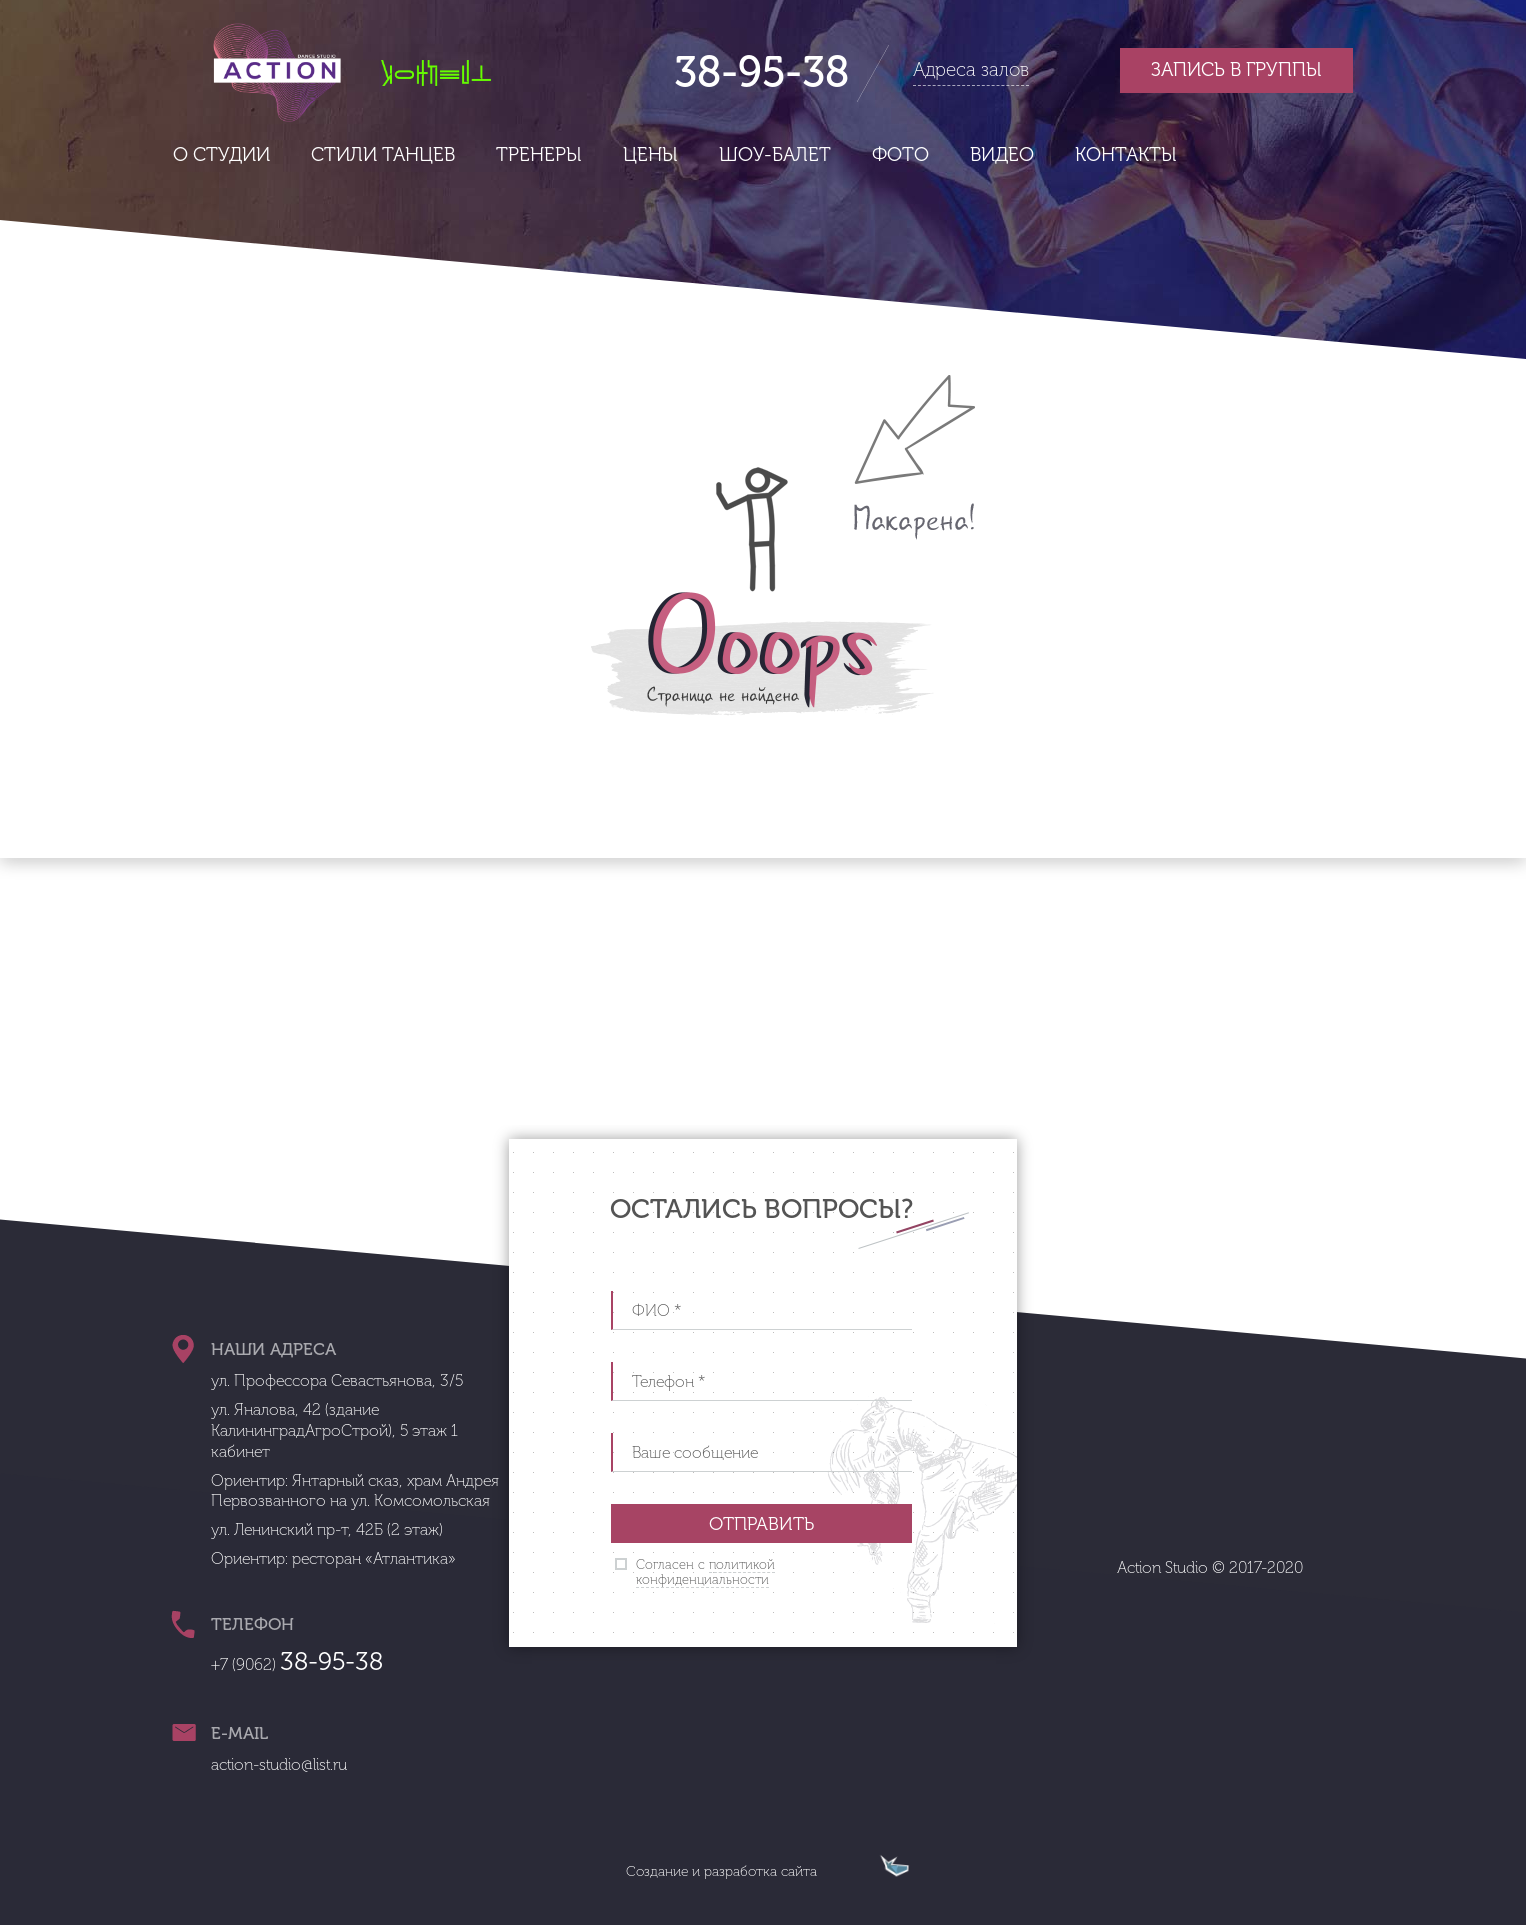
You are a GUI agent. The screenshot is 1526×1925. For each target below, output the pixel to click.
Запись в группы (1236, 69)
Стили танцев (383, 154)
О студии (221, 154)
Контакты (1126, 154)
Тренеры (539, 154)
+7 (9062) (297, 1664)
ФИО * (657, 1310)
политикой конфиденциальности (705, 1572)
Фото (900, 154)
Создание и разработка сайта (721, 1871)
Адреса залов (971, 69)
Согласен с (705, 1572)
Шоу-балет (775, 154)
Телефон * (669, 1381)
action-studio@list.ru (279, 1764)
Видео (1002, 154)
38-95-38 (761, 72)
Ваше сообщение (695, 1452)
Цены (650, 154)
